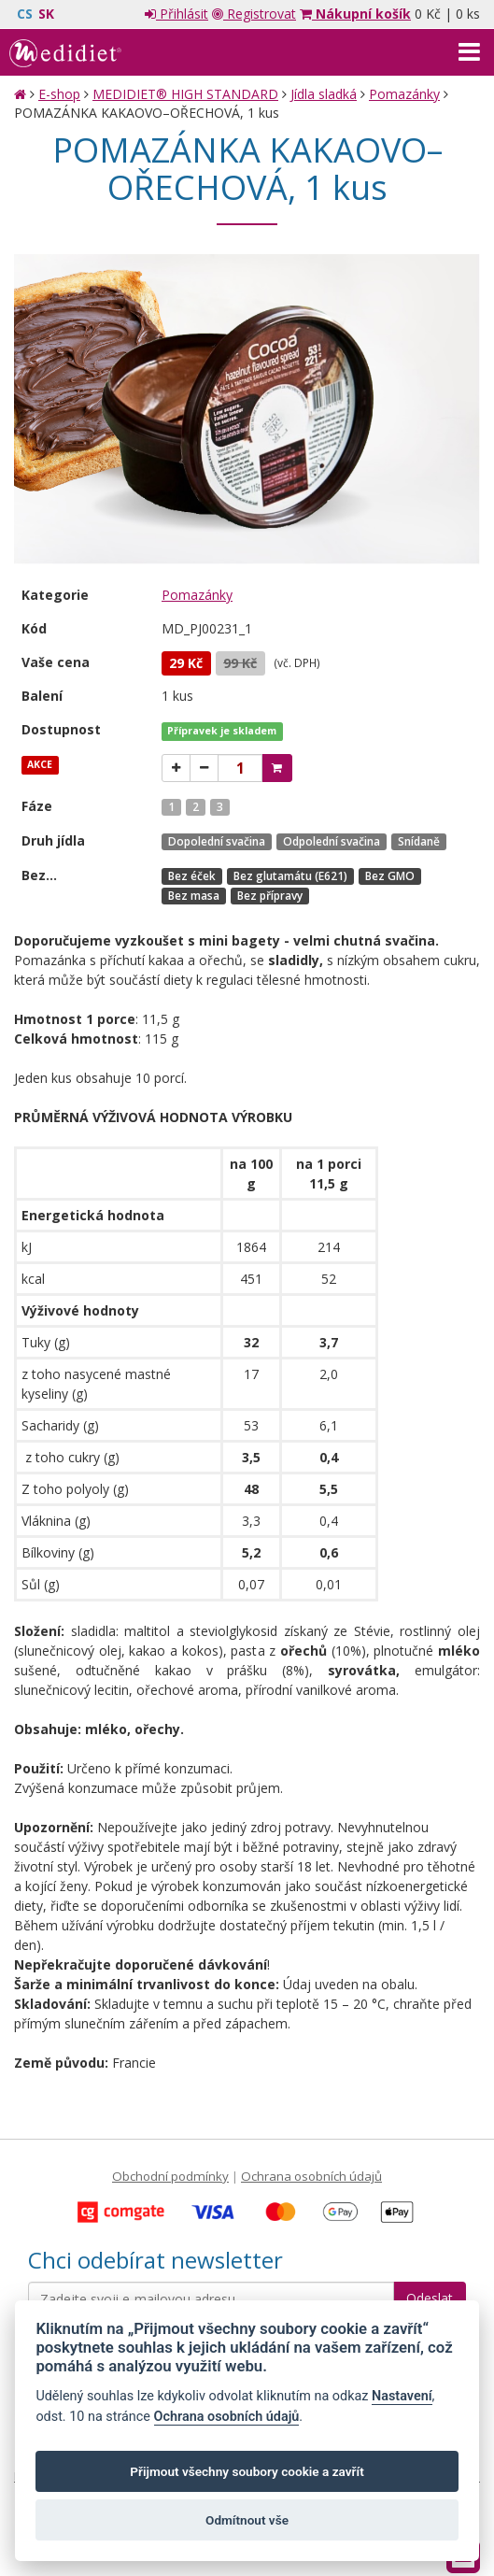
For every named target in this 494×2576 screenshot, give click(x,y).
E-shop (59, 94)
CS (25, 13)
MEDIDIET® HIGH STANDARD (185, 94)
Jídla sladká (323, 94)
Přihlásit (176, 13)
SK (46, 13)
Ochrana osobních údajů (311, 2176)
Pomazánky (404, 94)
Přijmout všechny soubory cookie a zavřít (246, 2471)
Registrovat (254, 13)
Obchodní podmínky (170, 2176)
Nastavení (402, 2396)
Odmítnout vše (247, 2519)
